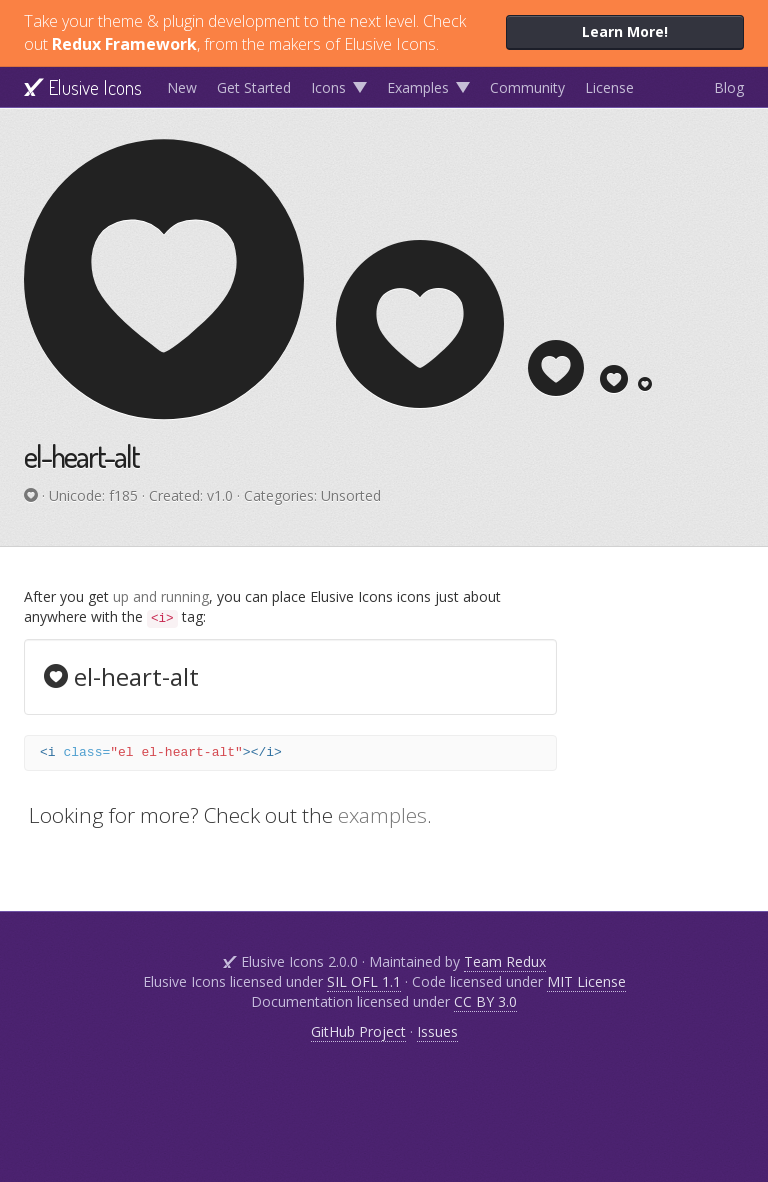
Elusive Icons (83, 87)
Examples (418, 87)
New (182, 87)
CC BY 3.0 (485, 1001)
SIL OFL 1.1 (364, 981)
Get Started (254, 87)
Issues (437, 1031)
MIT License (586, 981)
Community (527, 87)
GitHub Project (358, 1031)
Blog (729, 87)
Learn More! (625, 31)
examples (382, 815)
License (609, 87)
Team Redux (505, 961)
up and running (161, 596)
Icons (328, 87)
